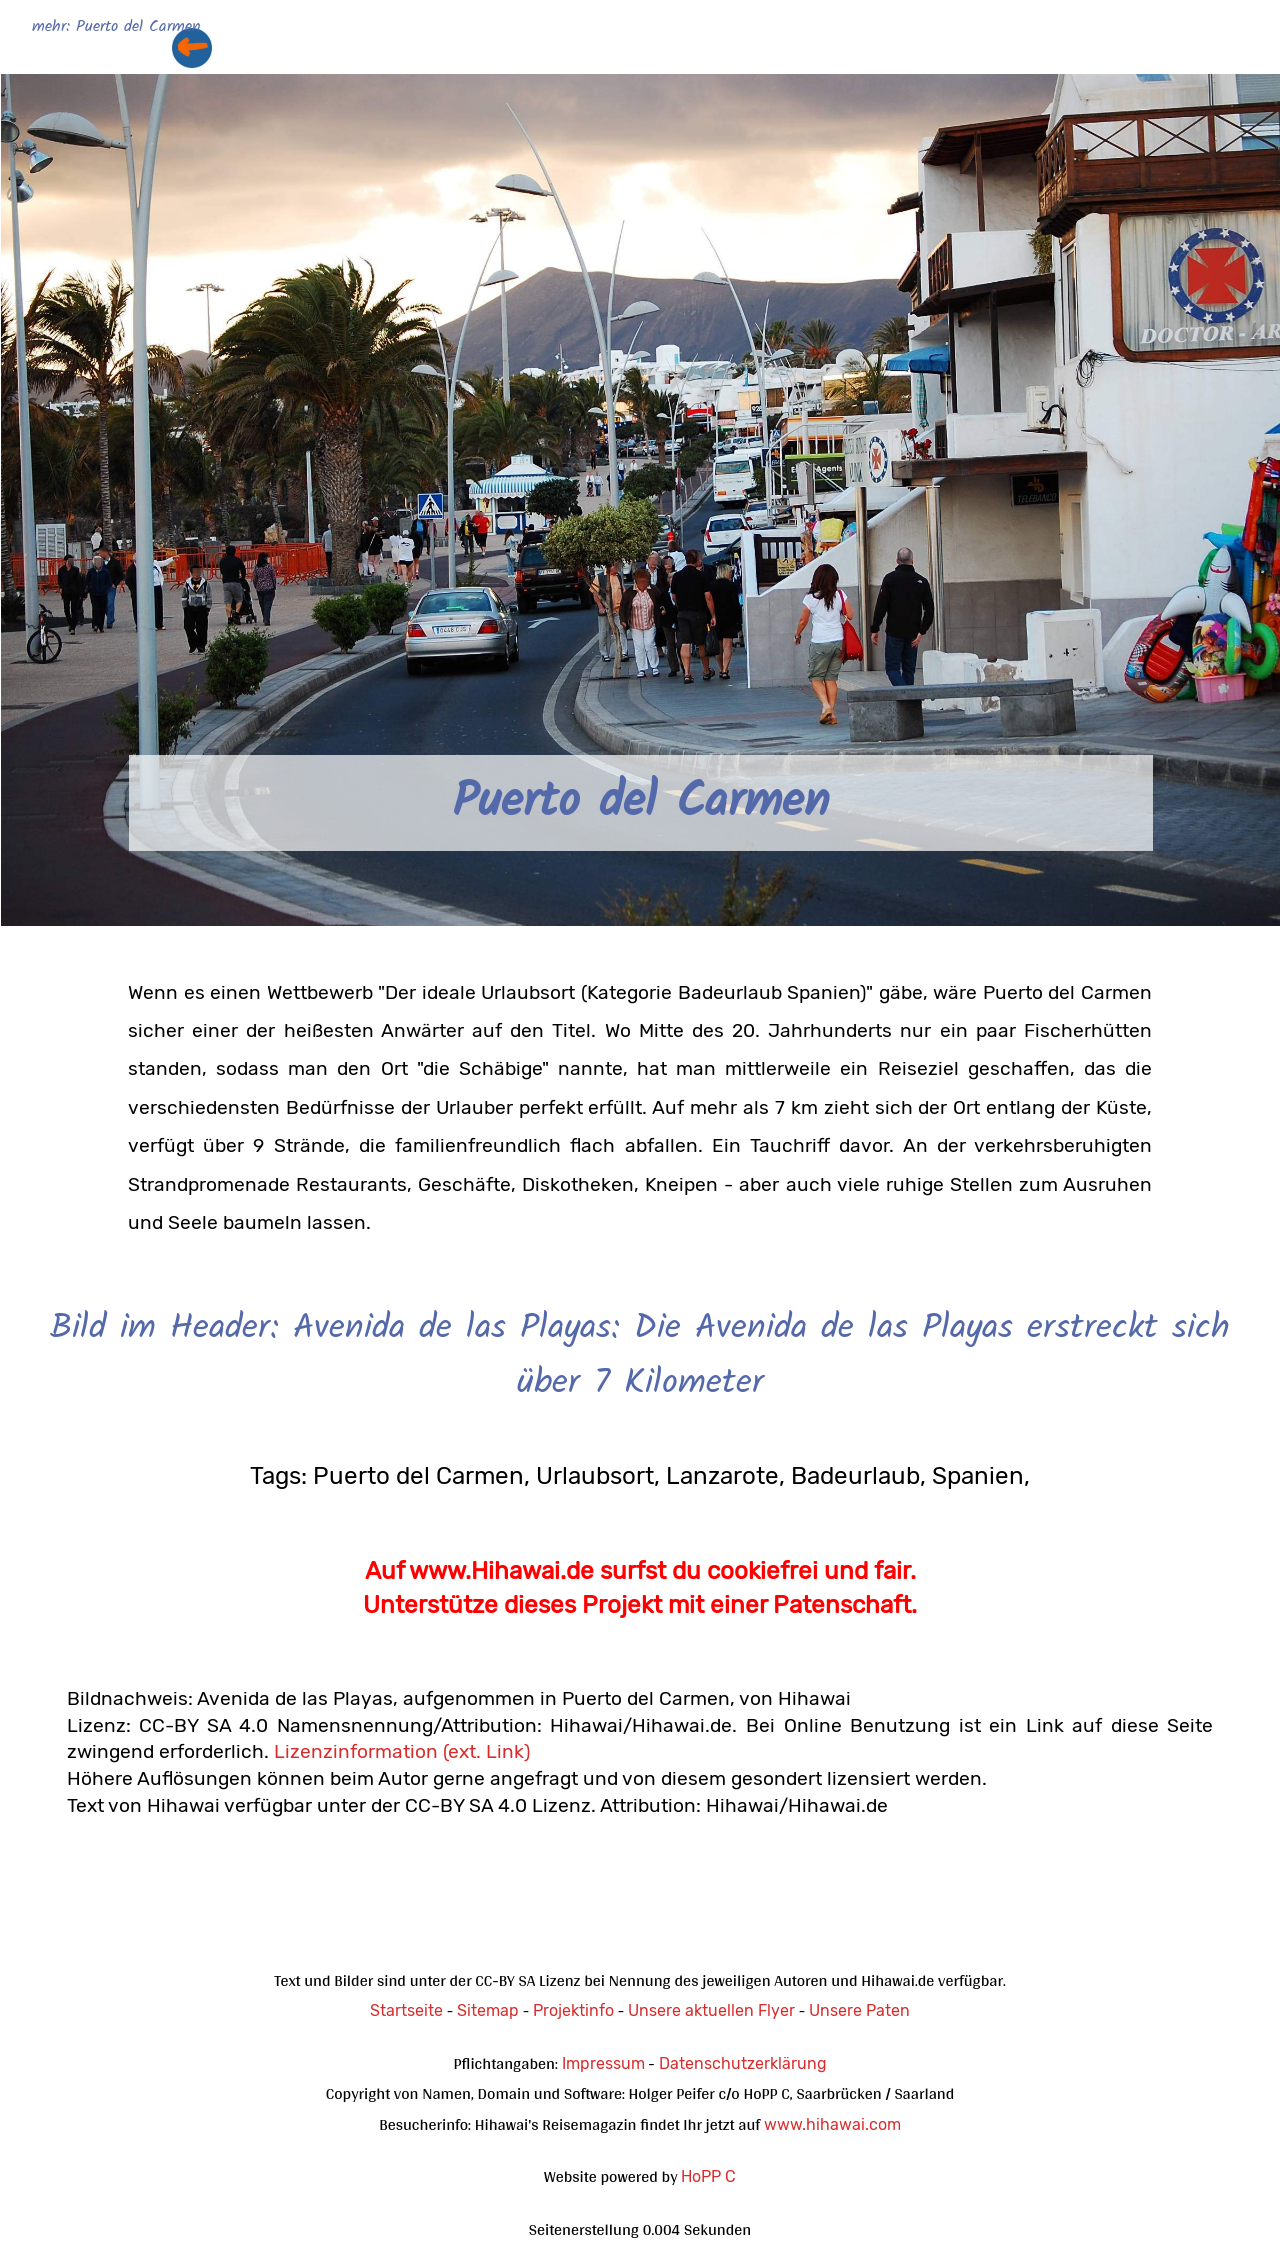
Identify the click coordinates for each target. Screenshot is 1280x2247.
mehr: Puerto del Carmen (116, 27)
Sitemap (488, 2010)
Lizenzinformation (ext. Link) (402, 1751)
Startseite (406, 2010)
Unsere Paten (859, 2010)
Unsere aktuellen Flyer (711, 2010)
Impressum (603, 2063)
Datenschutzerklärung (743, 2063)
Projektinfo (573, 2010)
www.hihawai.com (832, 2124)
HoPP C (708, 2176)
